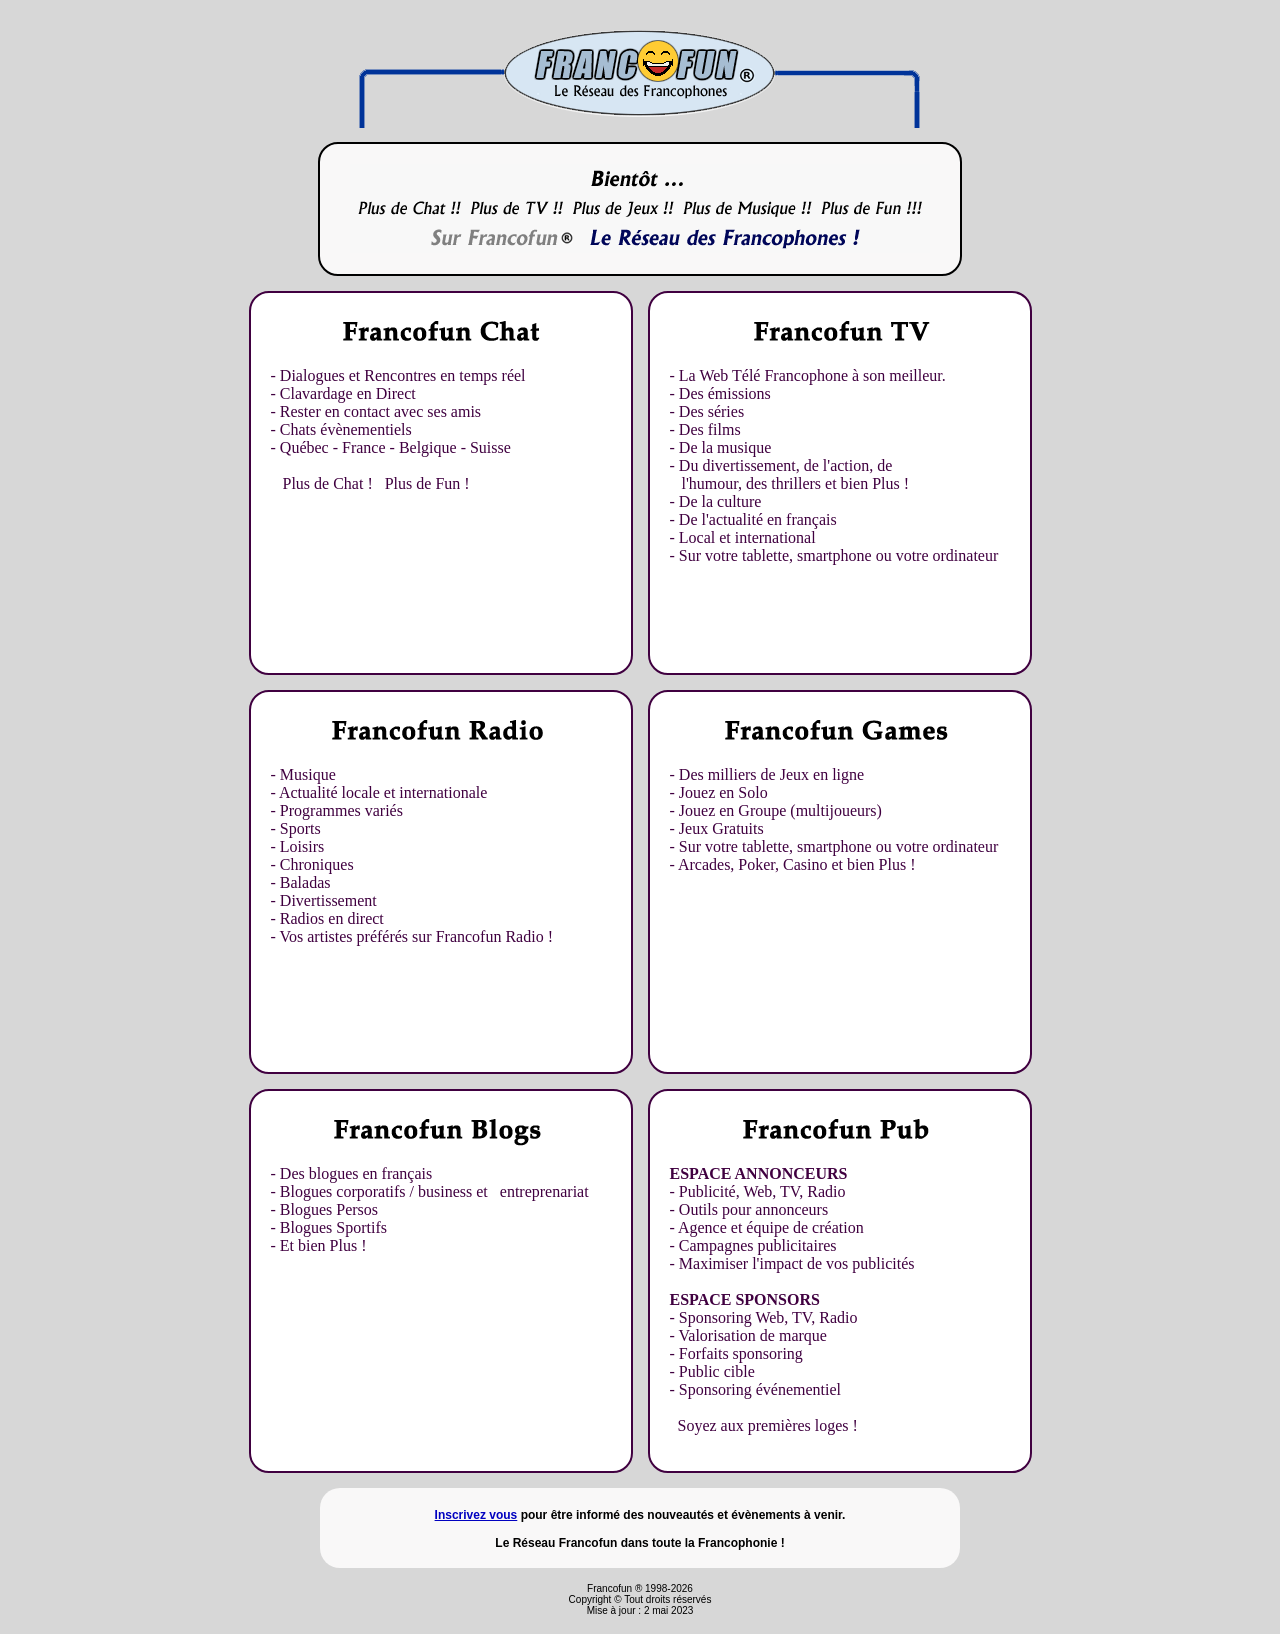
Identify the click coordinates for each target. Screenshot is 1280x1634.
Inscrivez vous (476, 1515)
